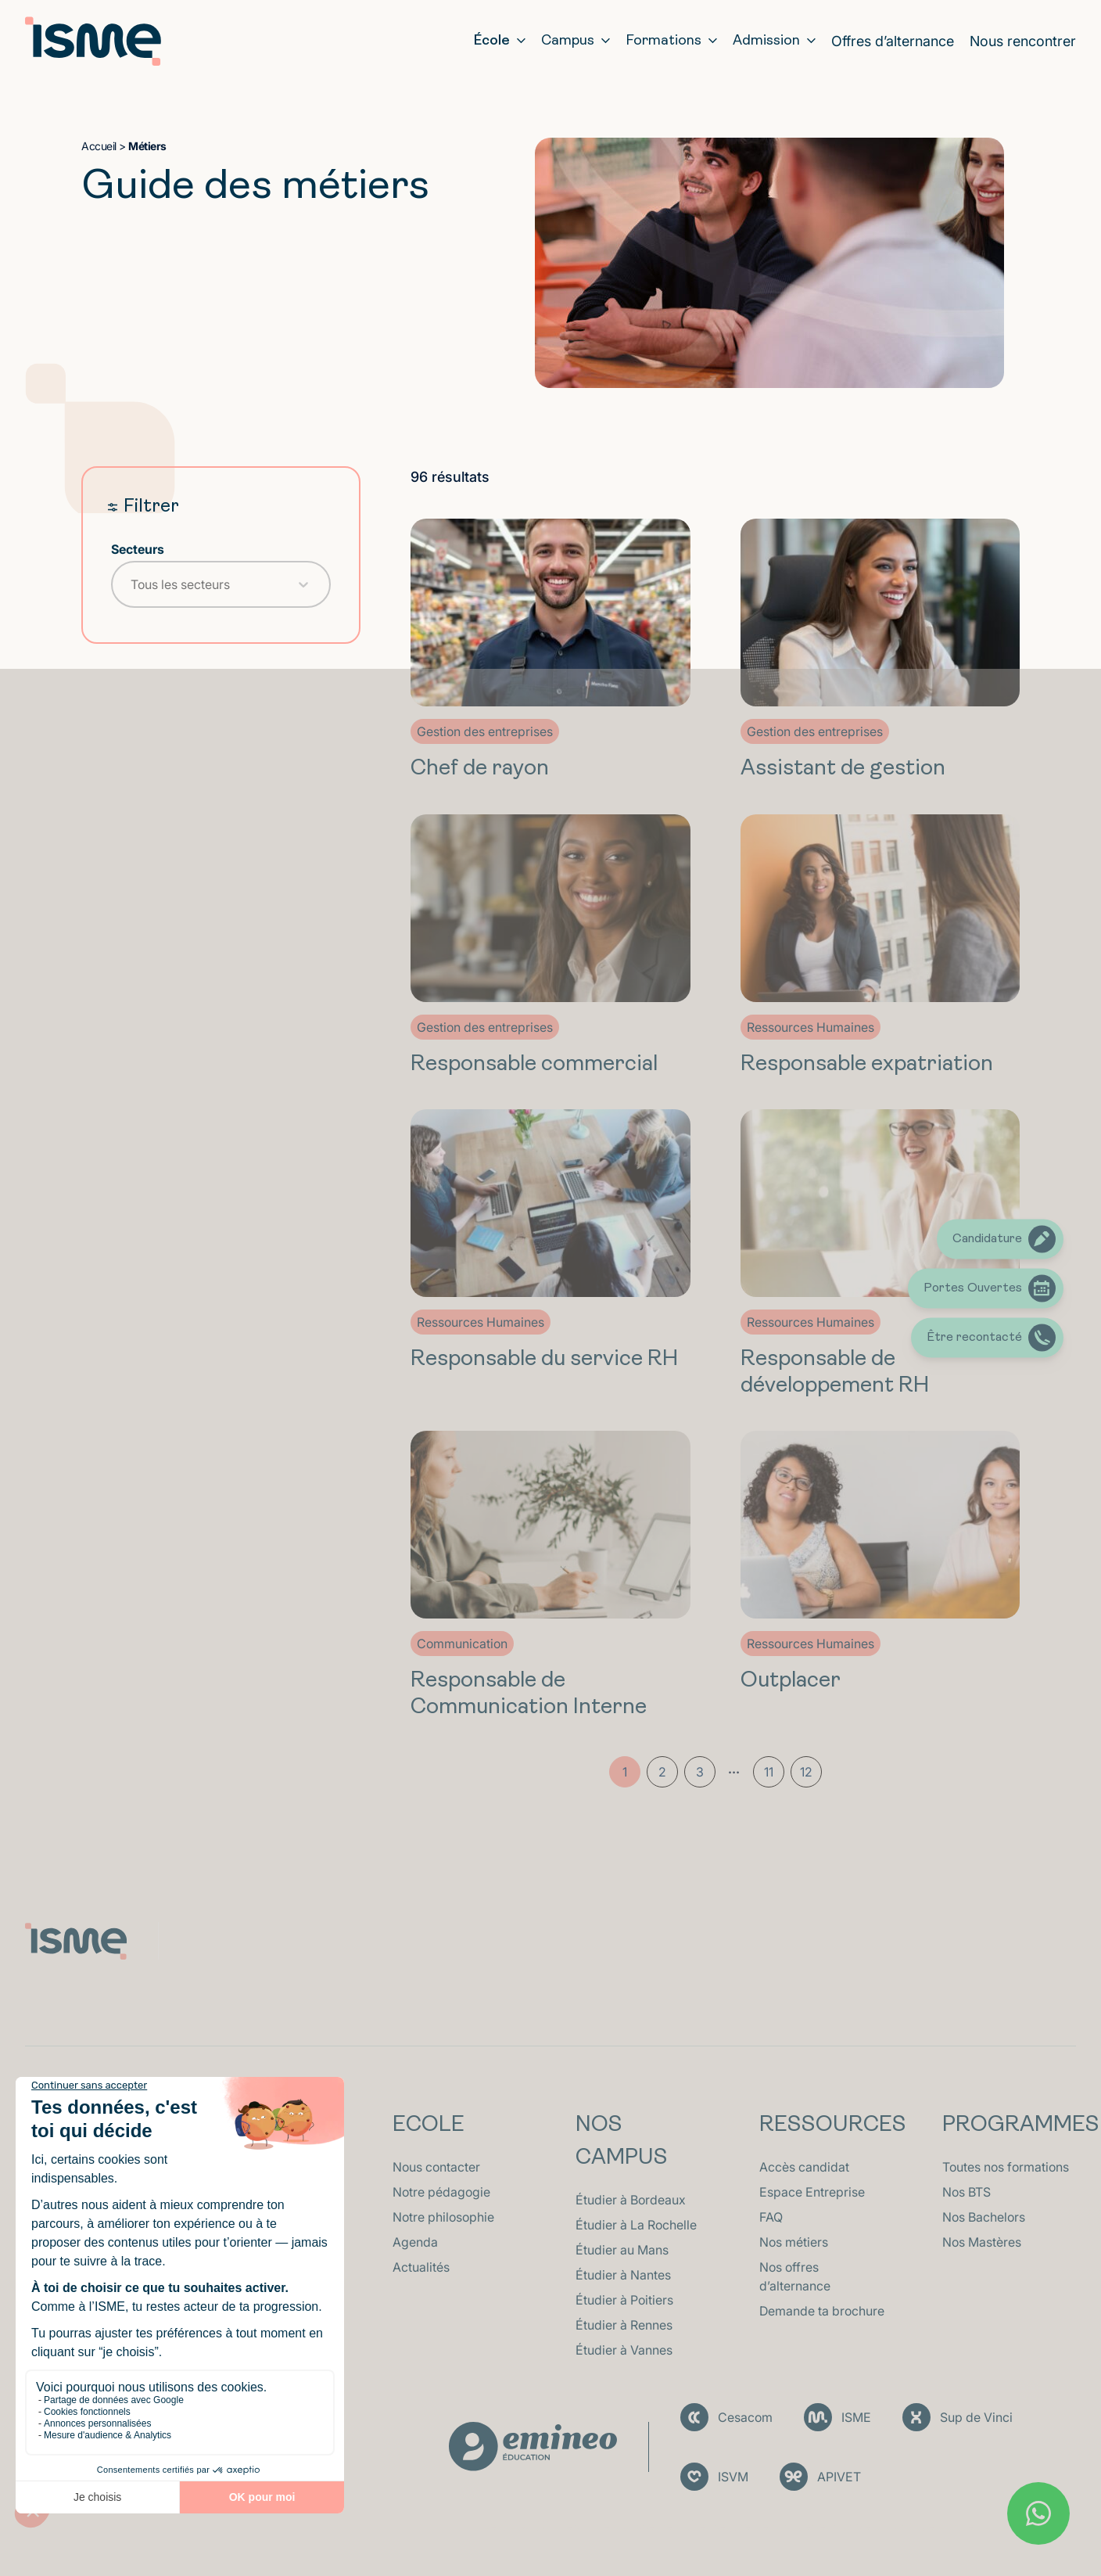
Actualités (421, 2267)
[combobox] (207, 584)
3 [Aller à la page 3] (700, 1772)
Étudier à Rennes (624, 2325)
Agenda (415, 2242)
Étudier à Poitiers (624, 2300)
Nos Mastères (981, 2242)
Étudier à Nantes (623, 2275)
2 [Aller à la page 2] (662, 1772)
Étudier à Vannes (624, 2350)
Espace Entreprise (812, 2192)
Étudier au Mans (622, 2250)
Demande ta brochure (821, 2311)
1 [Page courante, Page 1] (624, 1772)
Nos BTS (966, 2192)
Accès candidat (804, 2167)
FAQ (771, 2217)
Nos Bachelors (983, 2217)
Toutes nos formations (1005, 2167)
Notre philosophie (443, 2217)
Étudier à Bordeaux (631, 2200)
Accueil (99, 146)
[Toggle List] (303, 584)
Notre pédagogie (441, 2192)
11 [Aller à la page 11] (768, 1772)
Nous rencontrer (1023, 41)
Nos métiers (793, 2242)
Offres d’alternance (892, 41)
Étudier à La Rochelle (636, 2225)
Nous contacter (436, 2167)
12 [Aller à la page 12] (806, 1772)
